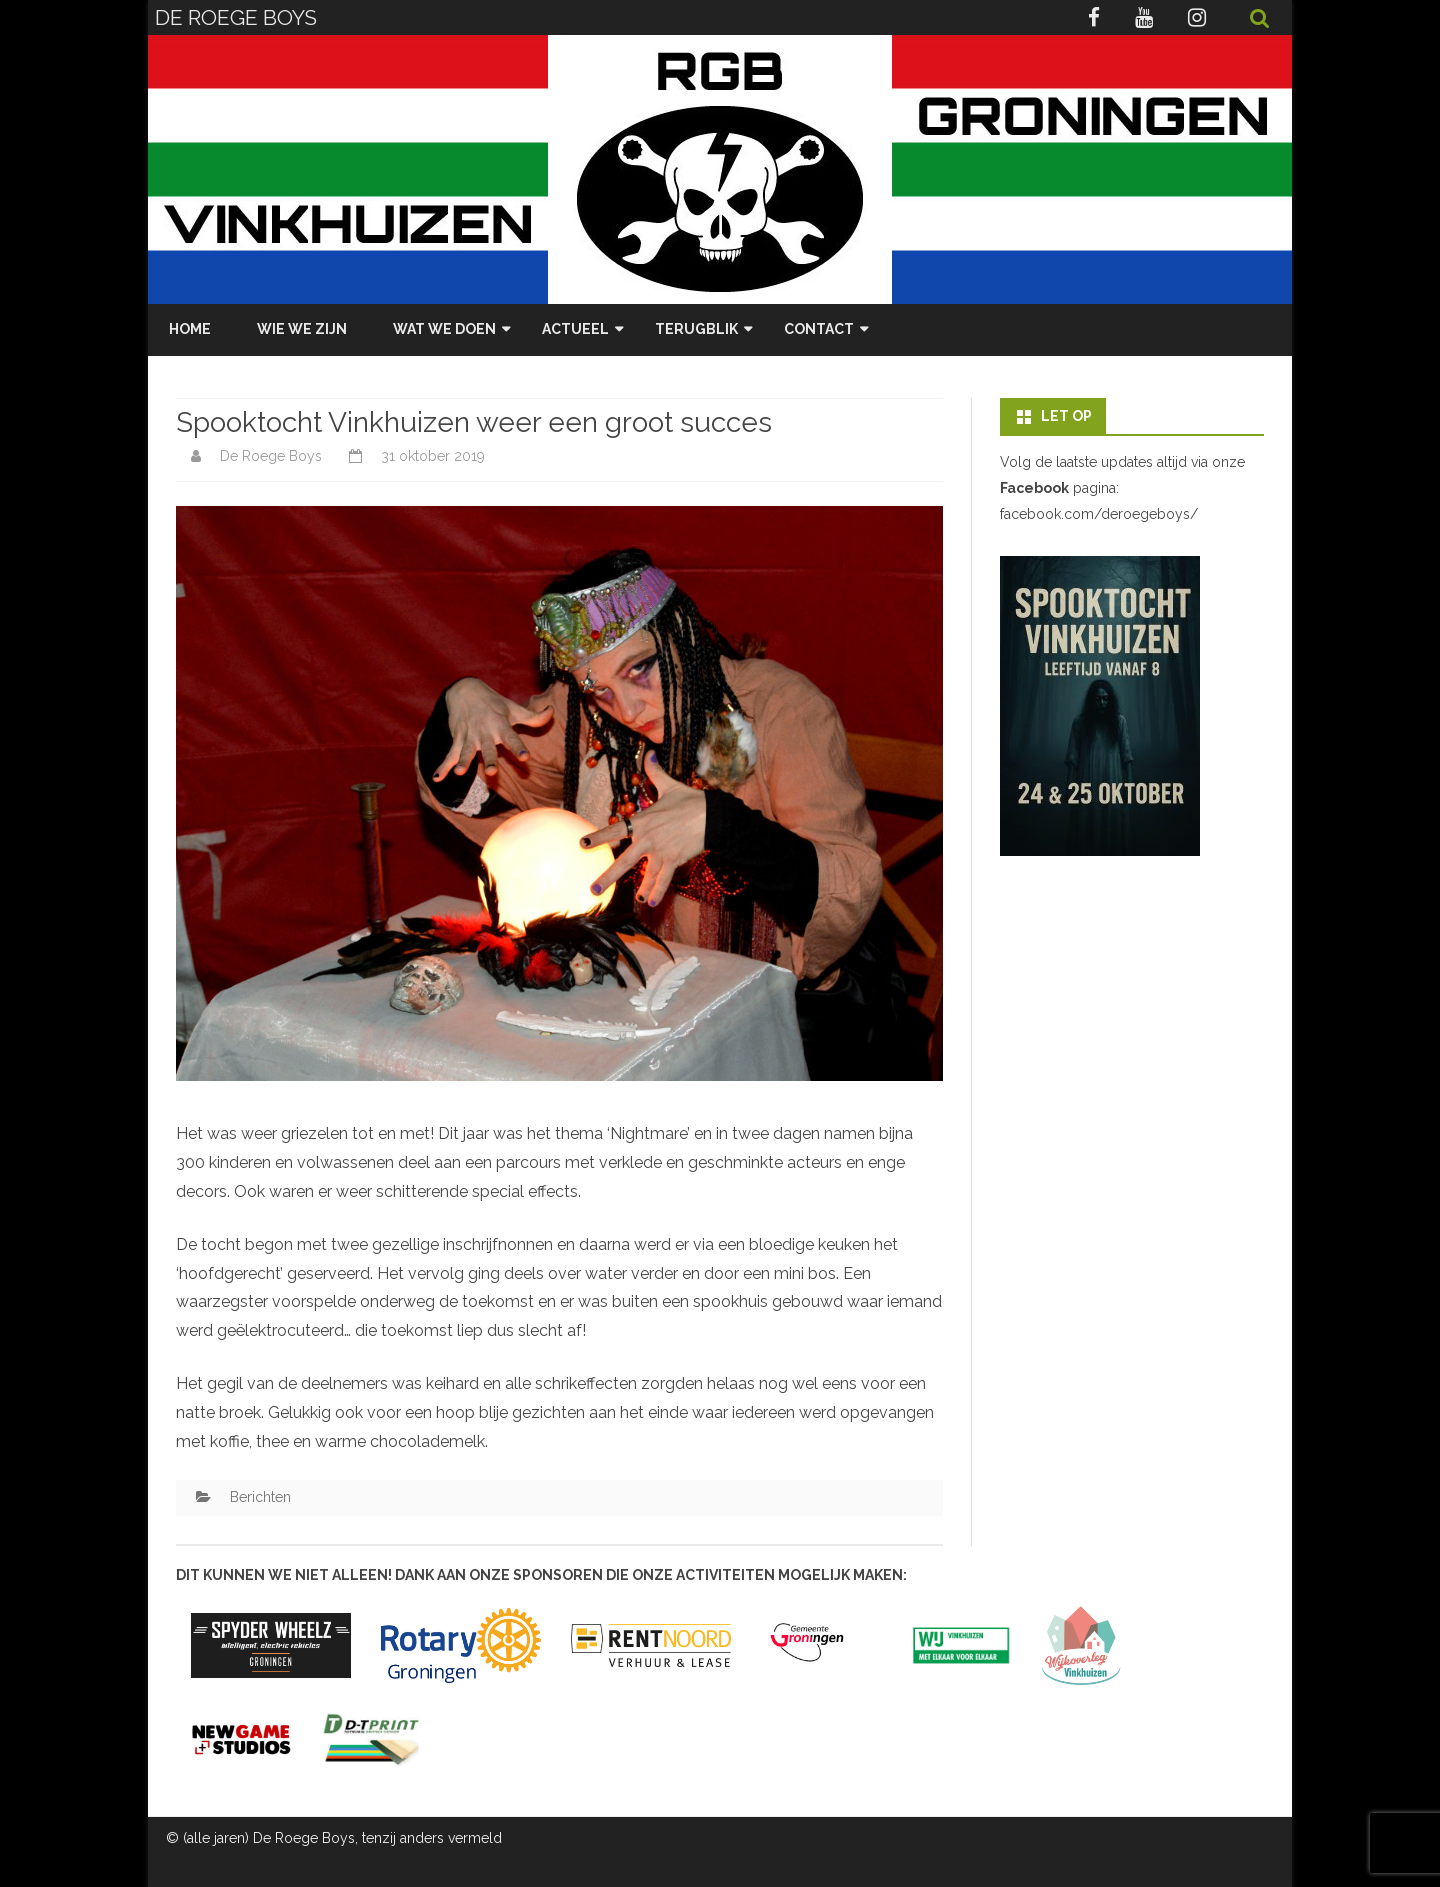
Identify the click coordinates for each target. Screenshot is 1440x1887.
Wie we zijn (302, 329)
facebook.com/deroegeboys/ (1099, 514)
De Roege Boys (271, 456)
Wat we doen (444, 329)
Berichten (260, 1497)
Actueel (575, 329)
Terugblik (696, 329)
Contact (819, 329)
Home (190, 329)
